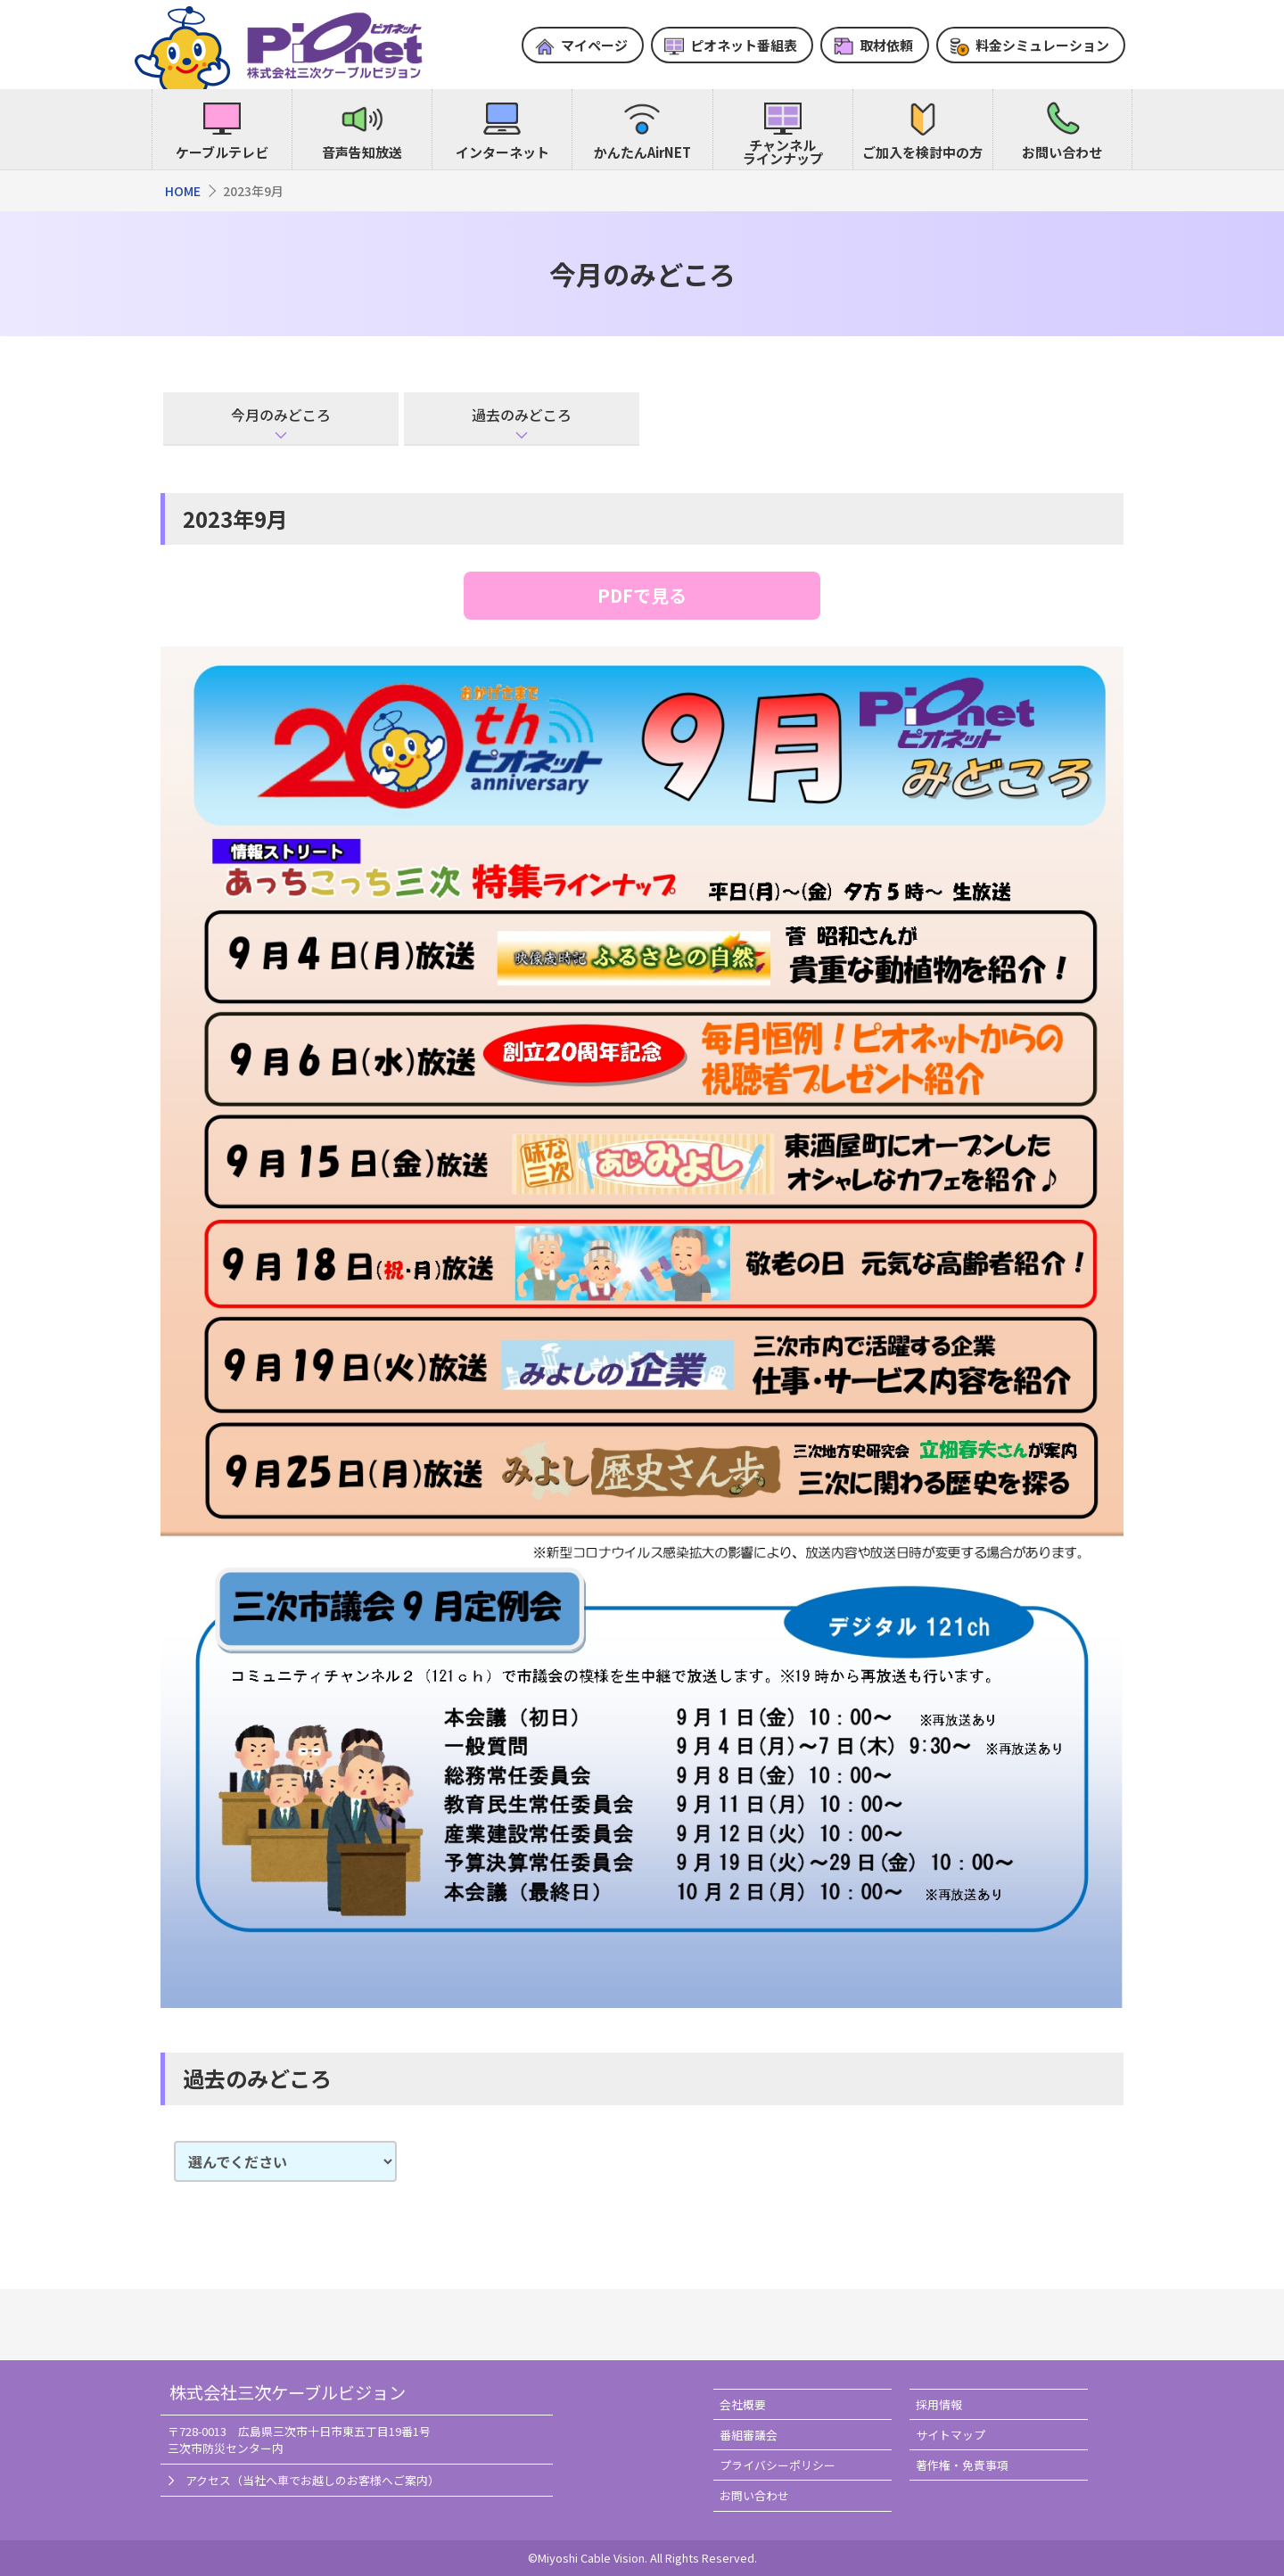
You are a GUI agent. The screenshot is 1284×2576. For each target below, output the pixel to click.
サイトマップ (950, 2434)
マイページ (594, 45)
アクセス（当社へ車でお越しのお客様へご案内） (312, 2480)
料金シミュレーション (1042, 45)
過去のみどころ (522, 414)
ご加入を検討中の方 (922, 152)
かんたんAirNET (642, 152)
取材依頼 (886, 45)
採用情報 (939, 2404)
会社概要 (743, 2404)
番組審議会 (749, 2434)
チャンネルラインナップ (783, 152)
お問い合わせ (1062, 152)
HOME (183, 191)
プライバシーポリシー (777, 2465)
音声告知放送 (362, 152)
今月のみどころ (281, 414)
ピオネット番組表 (743, 45)
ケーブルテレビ (222, 152)
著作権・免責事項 (962, 2465)
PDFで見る (642, 595)
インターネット (502, 152)
